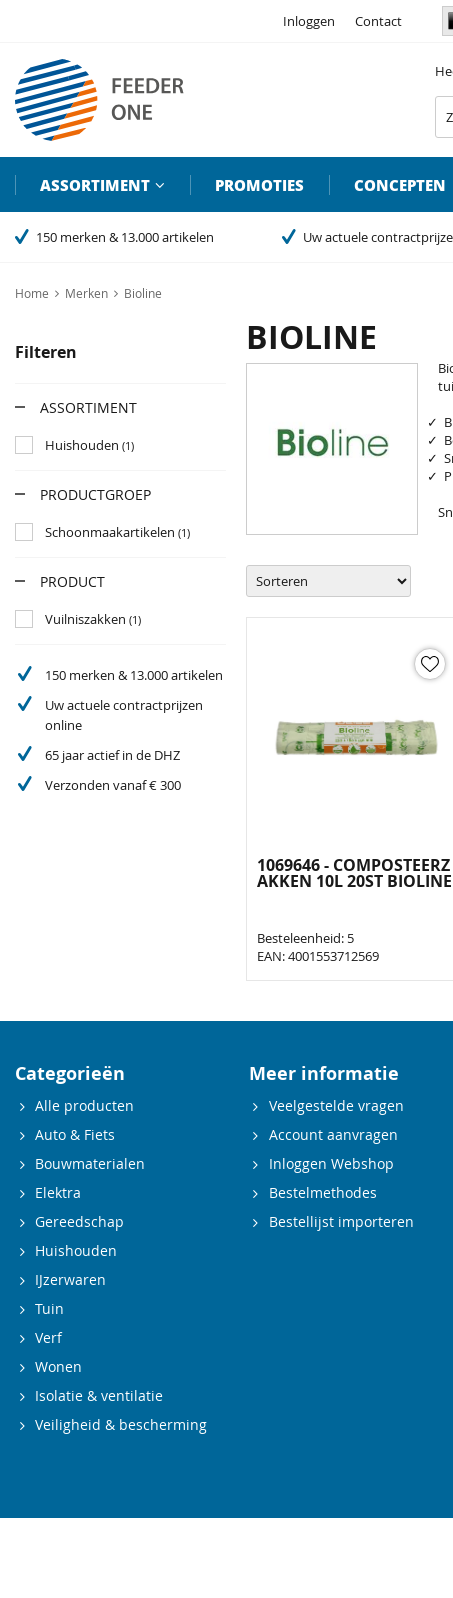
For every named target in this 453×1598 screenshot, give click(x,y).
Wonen (58, 1366)
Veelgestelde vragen (336, 1105)
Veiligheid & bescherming (121, 1424)
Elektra (58, 1192)
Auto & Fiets (75, 1134)
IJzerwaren (70, 1279)
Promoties (259, 185)
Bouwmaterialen (90, 1163)
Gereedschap (79, 1221)
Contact (378, 21)
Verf (48, 1337)
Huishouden (76, 1250)
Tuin (49, 1308)
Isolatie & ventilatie (99, 1395)
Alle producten (84, 1105)
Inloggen (309, 21)
